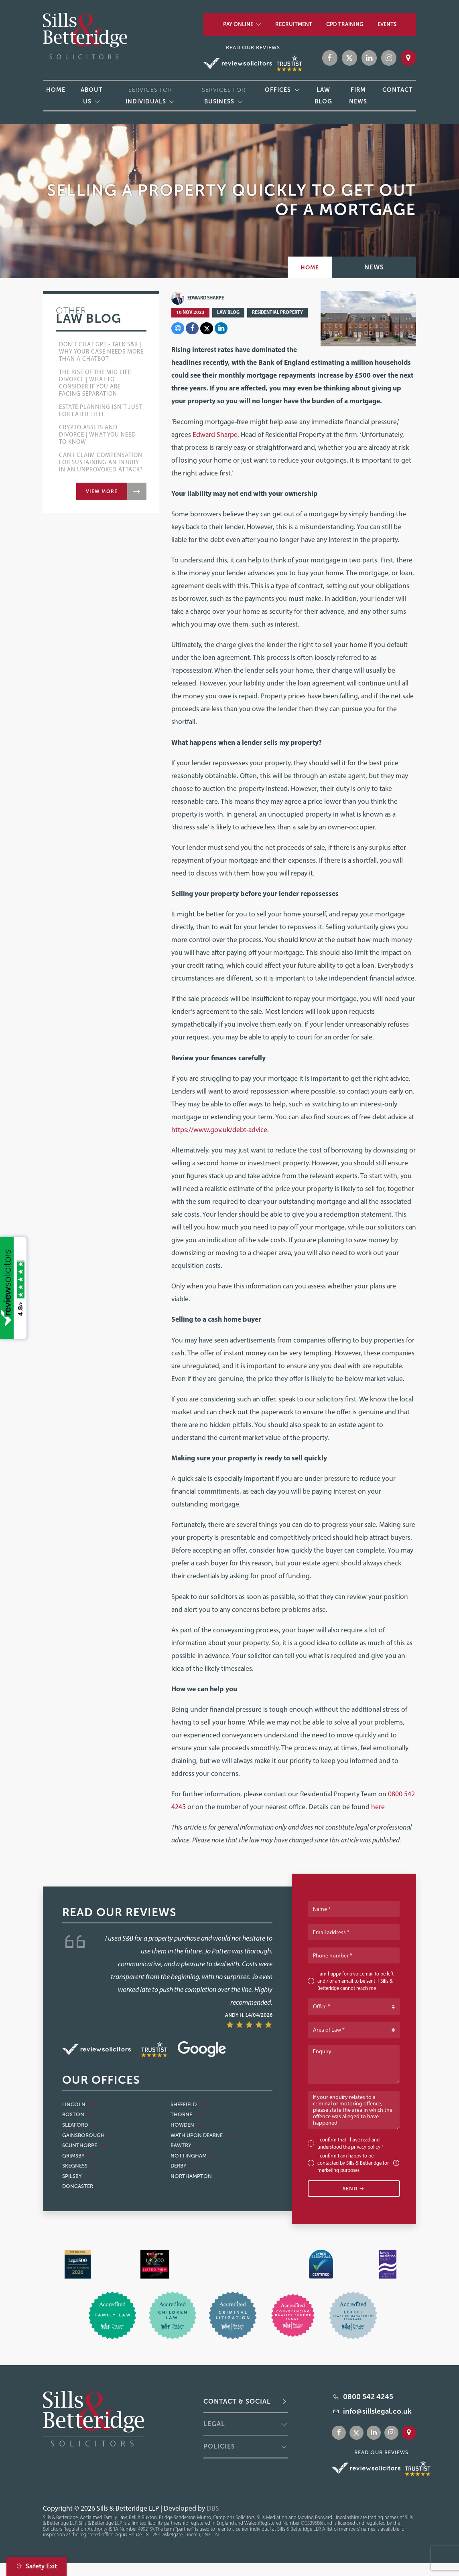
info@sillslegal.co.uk (377, 2411)
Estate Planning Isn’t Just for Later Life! (100, 410)
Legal (214, 2423)
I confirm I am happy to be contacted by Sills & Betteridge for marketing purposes (358, 2163)
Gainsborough (88, 2135)
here (378, 1806)
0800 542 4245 (368, 2397)
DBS (213, 2508)
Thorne (186, 2114)
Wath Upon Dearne (201, 2135)
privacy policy (365, 2147)
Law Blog (228, 312)
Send (354, 2189)
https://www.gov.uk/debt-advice (219, 1129)
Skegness (79, 2166)
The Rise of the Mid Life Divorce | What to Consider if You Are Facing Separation (95, 382)
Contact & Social (237, 2401)
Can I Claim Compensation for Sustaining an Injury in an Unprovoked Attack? (101, 462)
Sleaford (79, 2125)
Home (310, 267)
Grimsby (77, 2156)
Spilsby (76, 2176)
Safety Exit (36, 2566)
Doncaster (82, 2186)
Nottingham (193, 2156)
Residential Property (277, 312)
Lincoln (78, 2104)
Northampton (196, 2176)
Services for (149, 96)
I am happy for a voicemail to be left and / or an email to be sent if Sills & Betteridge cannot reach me (355, 1981)
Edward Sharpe (197, 298)
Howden (187, 2125)
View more (102, 491)
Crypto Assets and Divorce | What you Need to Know (97, 434)
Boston (77, 2114)
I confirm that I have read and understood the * (350, 2143)
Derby (183, 2166)
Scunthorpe (84, 2145)
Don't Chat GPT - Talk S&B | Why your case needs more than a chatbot (101, 351)
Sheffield (188, 2104)
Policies (219, 2446)
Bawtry (185, 2145)
